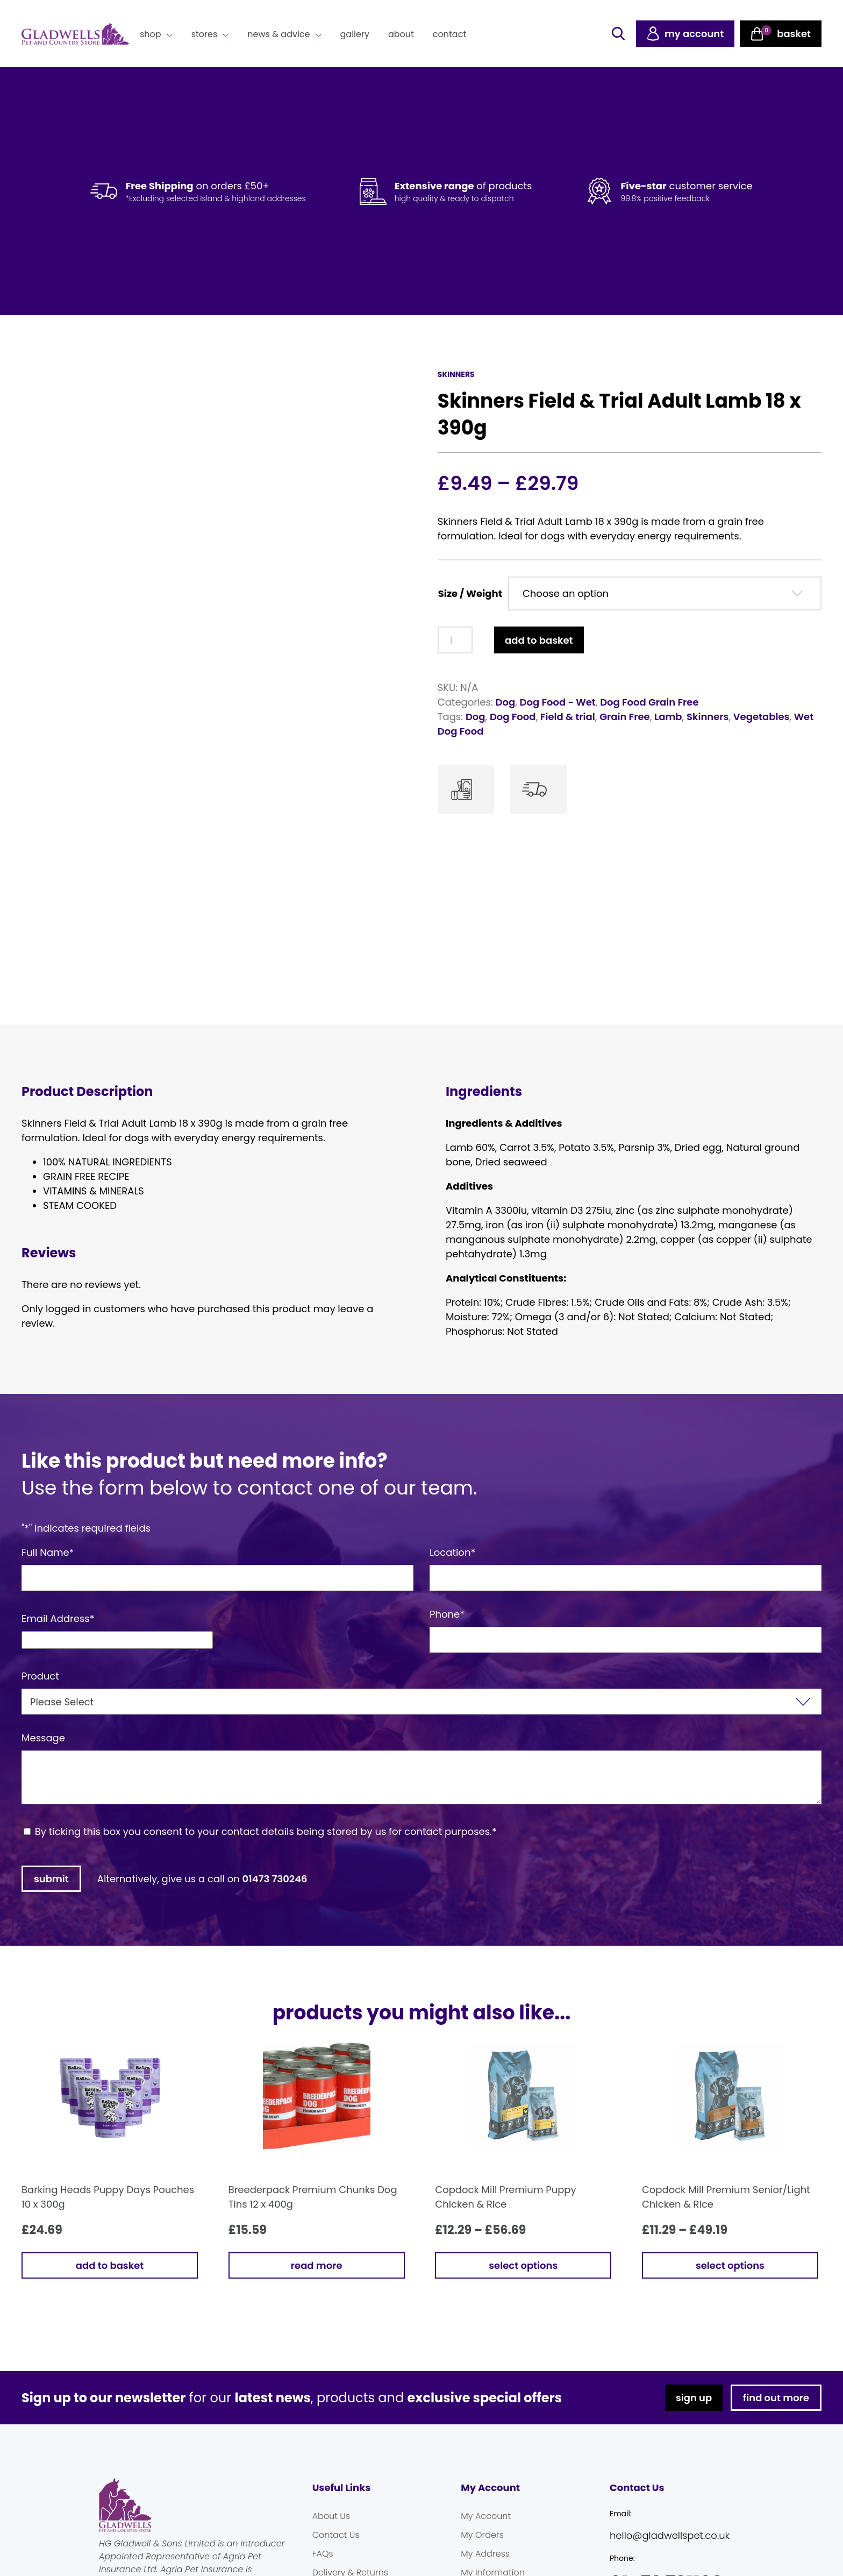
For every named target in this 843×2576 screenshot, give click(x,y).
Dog (506, 702)
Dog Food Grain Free (649, 702)
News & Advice (278, 34)
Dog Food (513, 716)
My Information (493, 2569)
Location (452, 1548)
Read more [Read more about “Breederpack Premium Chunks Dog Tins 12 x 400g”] (316, 2261)
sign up (694, 2394)
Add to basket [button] (110, 2261)
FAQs (322, 2550)
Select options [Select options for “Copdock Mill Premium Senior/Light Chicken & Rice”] (730, 2261)
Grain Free (624, 716)
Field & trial (567, 716)
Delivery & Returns (350, 2569)
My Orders (482, 2531)
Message (43, 1734)
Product (40, 1672)
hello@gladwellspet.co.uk (670, 2531)
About (401, 34)
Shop (150, 34)
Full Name (48, 1548)
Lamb (668, 716)
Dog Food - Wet (558, 702)
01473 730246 (275, 1875)
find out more (776, 2394)
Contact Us (336, 2531)
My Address (485, 2550)
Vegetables (761, 716)
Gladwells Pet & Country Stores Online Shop (75, 34)
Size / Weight (470, 593)
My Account (486, 2512)
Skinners (707, 716)
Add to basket (539, 640)
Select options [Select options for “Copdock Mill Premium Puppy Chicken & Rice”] (523, 2261)
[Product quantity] (455, 640)
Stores (204, 34)
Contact (449, 34)
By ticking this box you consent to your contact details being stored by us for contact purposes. (266, 1827)
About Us (331, 2512)
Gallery (354, 34)
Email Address (58, 1614)
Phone (447, 1610)
